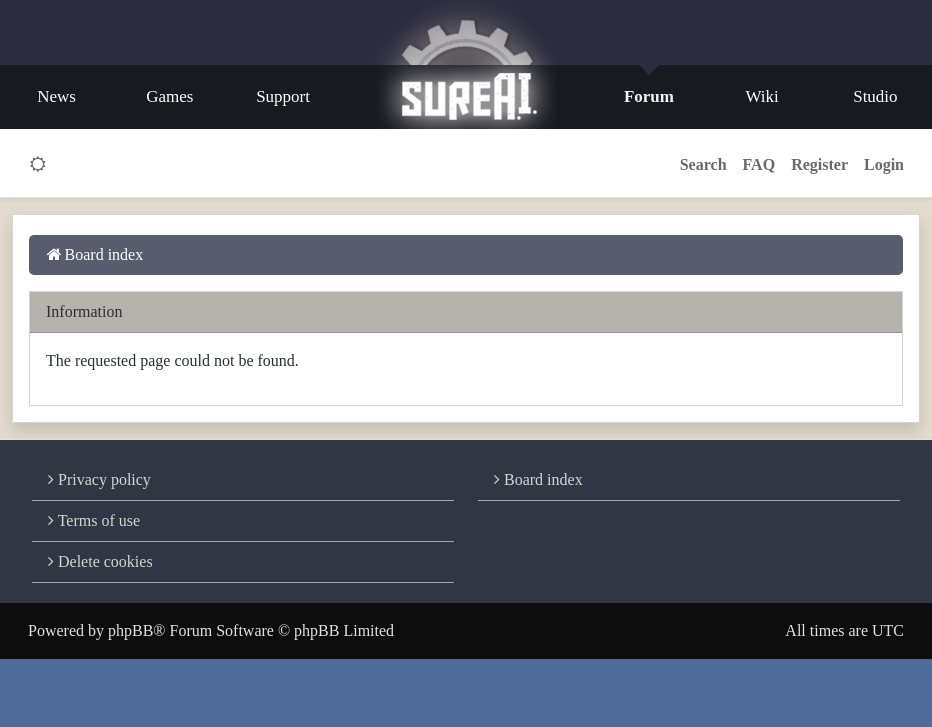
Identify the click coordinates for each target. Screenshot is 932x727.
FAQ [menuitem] (759, 164)
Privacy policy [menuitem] (99, 479)
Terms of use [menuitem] (94, 520)
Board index (538, 479)
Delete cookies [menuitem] (100, 561)
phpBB (130, 630)
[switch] (38, 165)
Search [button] (703, 164)
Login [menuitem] (884, 164)
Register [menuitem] (819, 164)
